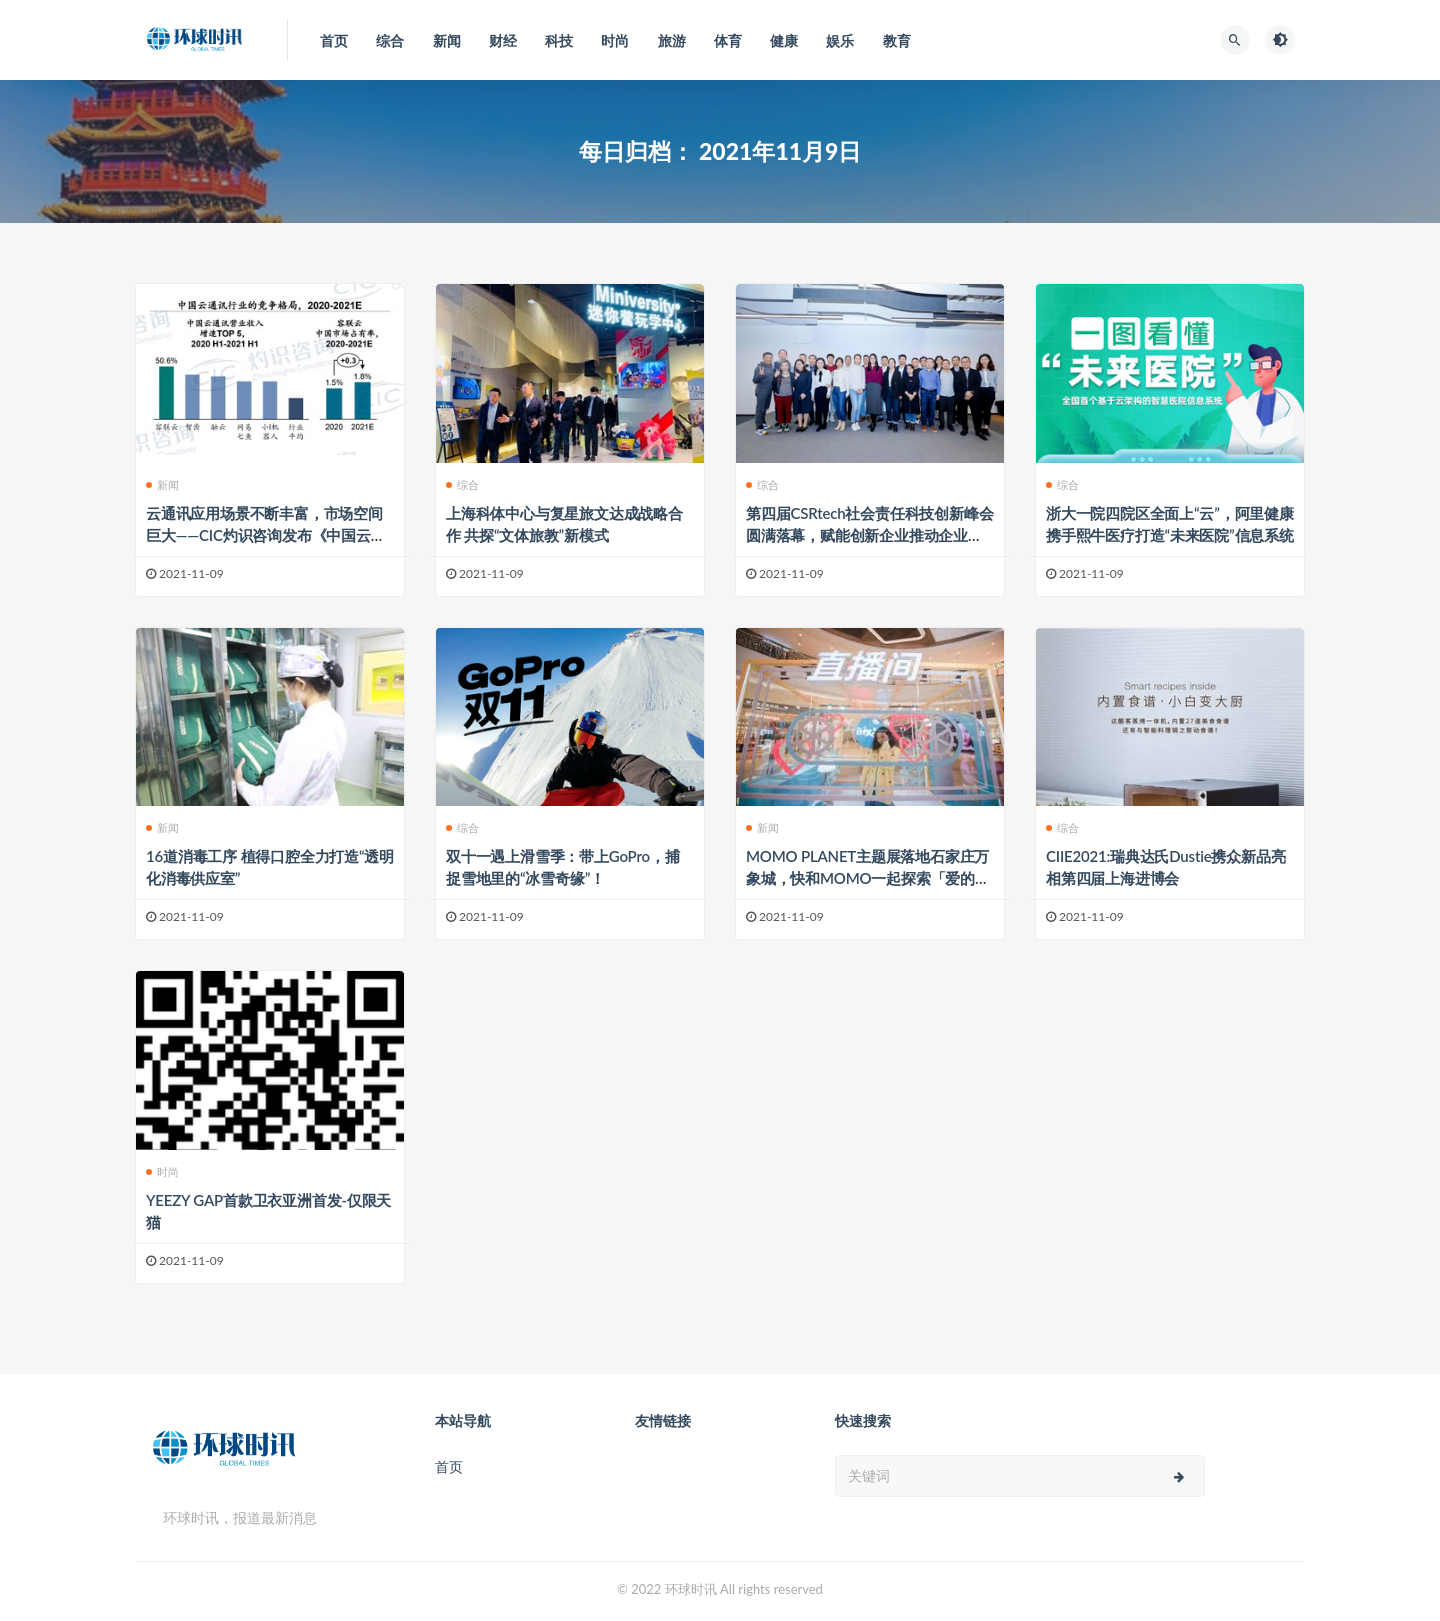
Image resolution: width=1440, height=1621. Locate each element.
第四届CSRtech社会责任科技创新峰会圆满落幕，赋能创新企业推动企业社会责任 (869, 535)
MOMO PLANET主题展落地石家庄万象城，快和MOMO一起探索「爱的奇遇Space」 (868, 878)
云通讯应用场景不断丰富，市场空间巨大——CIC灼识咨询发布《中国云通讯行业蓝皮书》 (266, 535)
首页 (449, 1466)
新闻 (162, 484)
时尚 (162, 1171)
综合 (462, 484)
